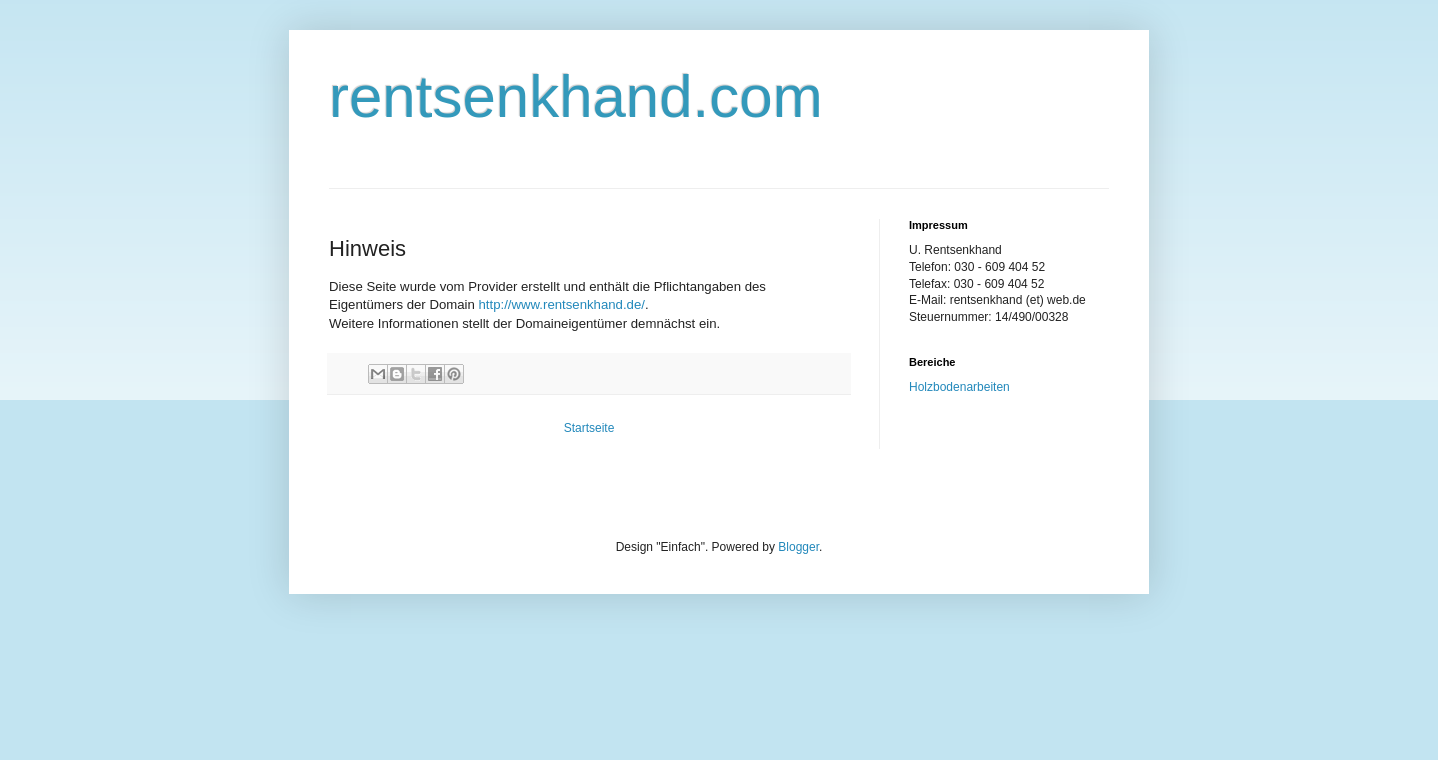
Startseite (589, 428)
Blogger (798, 547)
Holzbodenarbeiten (959, 387)
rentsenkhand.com (576, 96)
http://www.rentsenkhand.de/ (562, 304)
